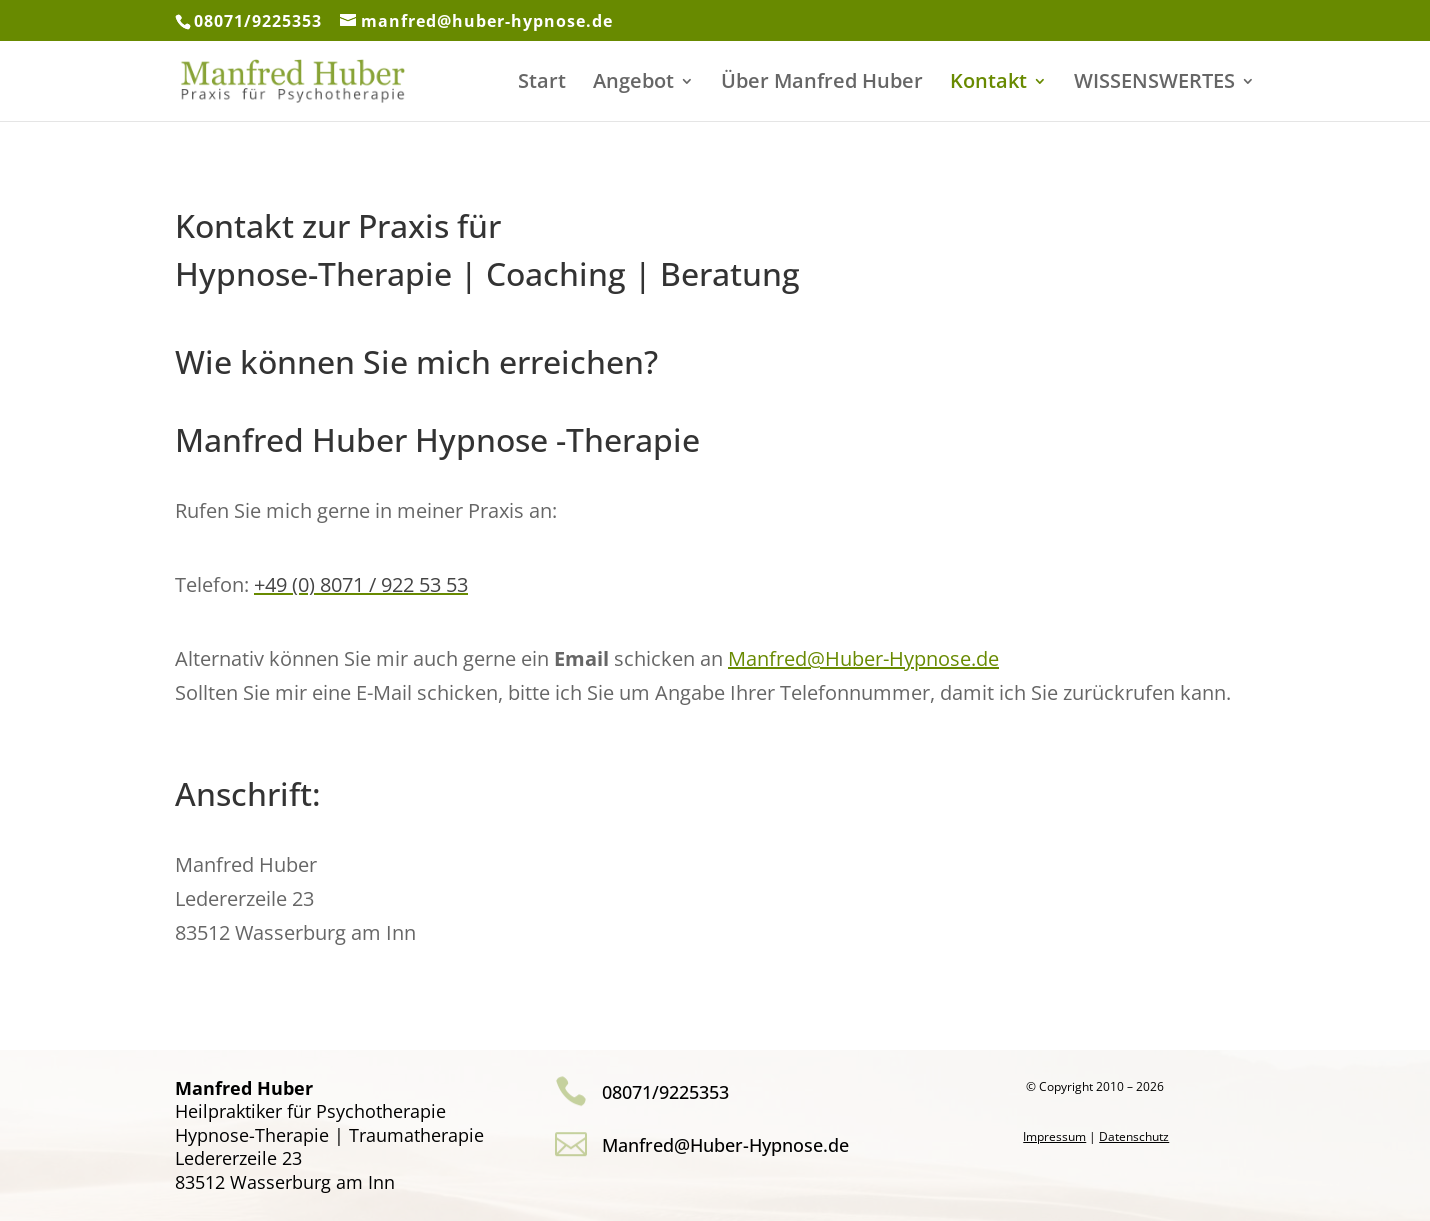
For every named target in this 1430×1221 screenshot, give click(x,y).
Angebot (633, 84)
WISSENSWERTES (1154, 84)
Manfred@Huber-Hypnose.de (863, 658)
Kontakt (988, 84)
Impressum (1054, 1136)
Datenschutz (1134, 1136)
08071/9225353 (258, 21)
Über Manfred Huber (822, 84)
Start (542, 84)
